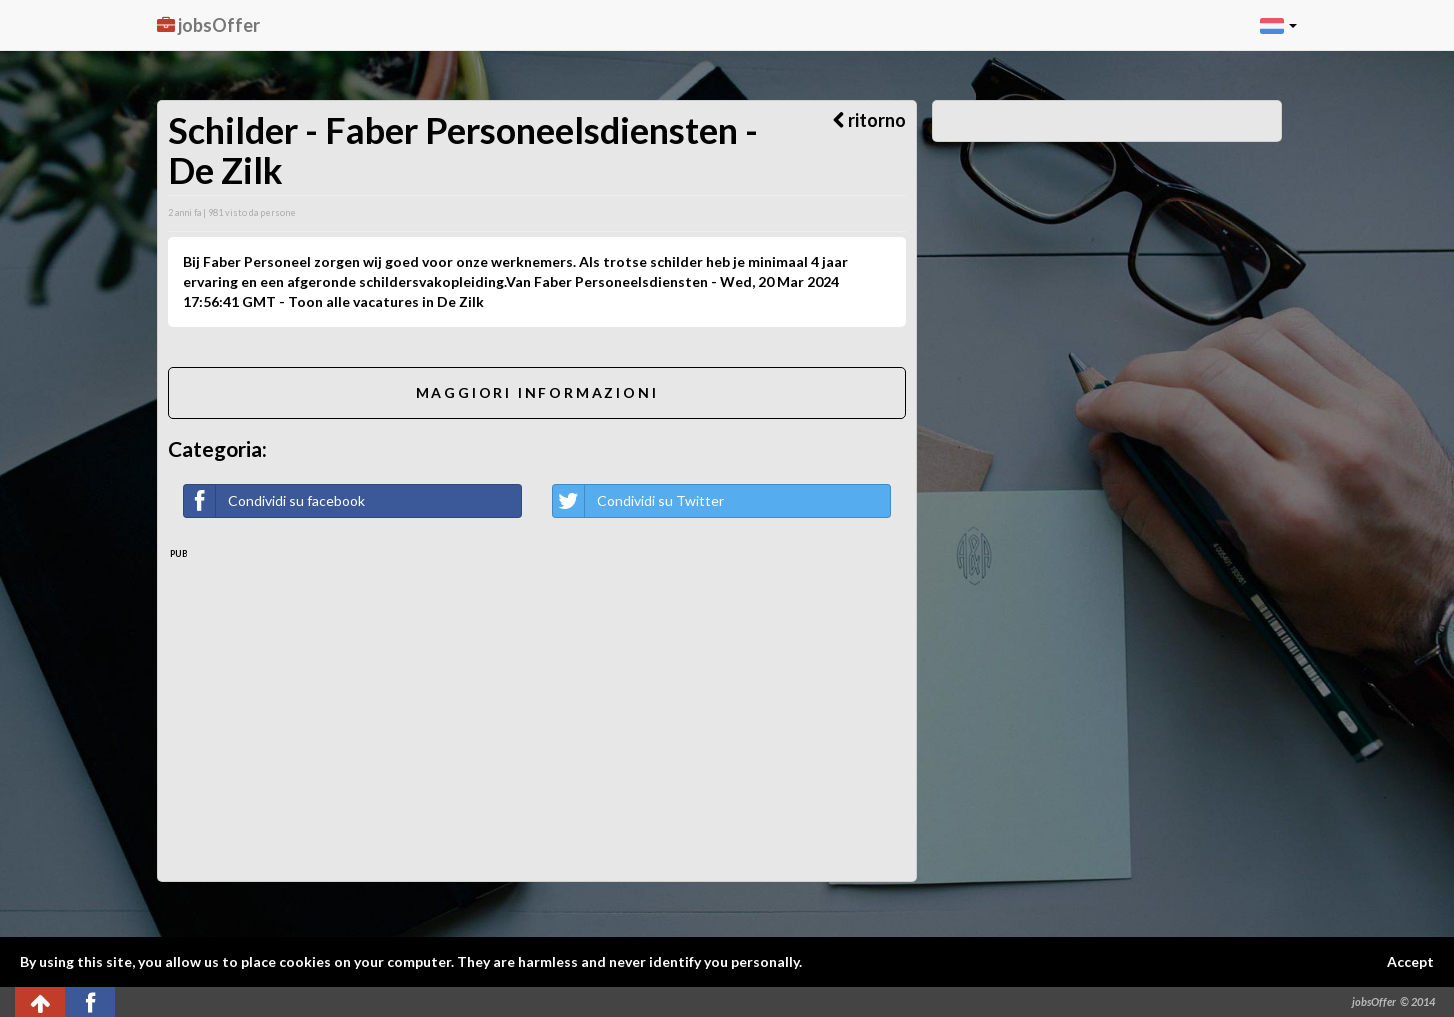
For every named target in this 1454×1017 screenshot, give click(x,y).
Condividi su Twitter (638, 501)
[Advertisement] (537, 711)
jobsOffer (208, 25)
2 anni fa (184, 212)
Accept (1410, 961)
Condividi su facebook (274, 501)
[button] (1278, 25)
